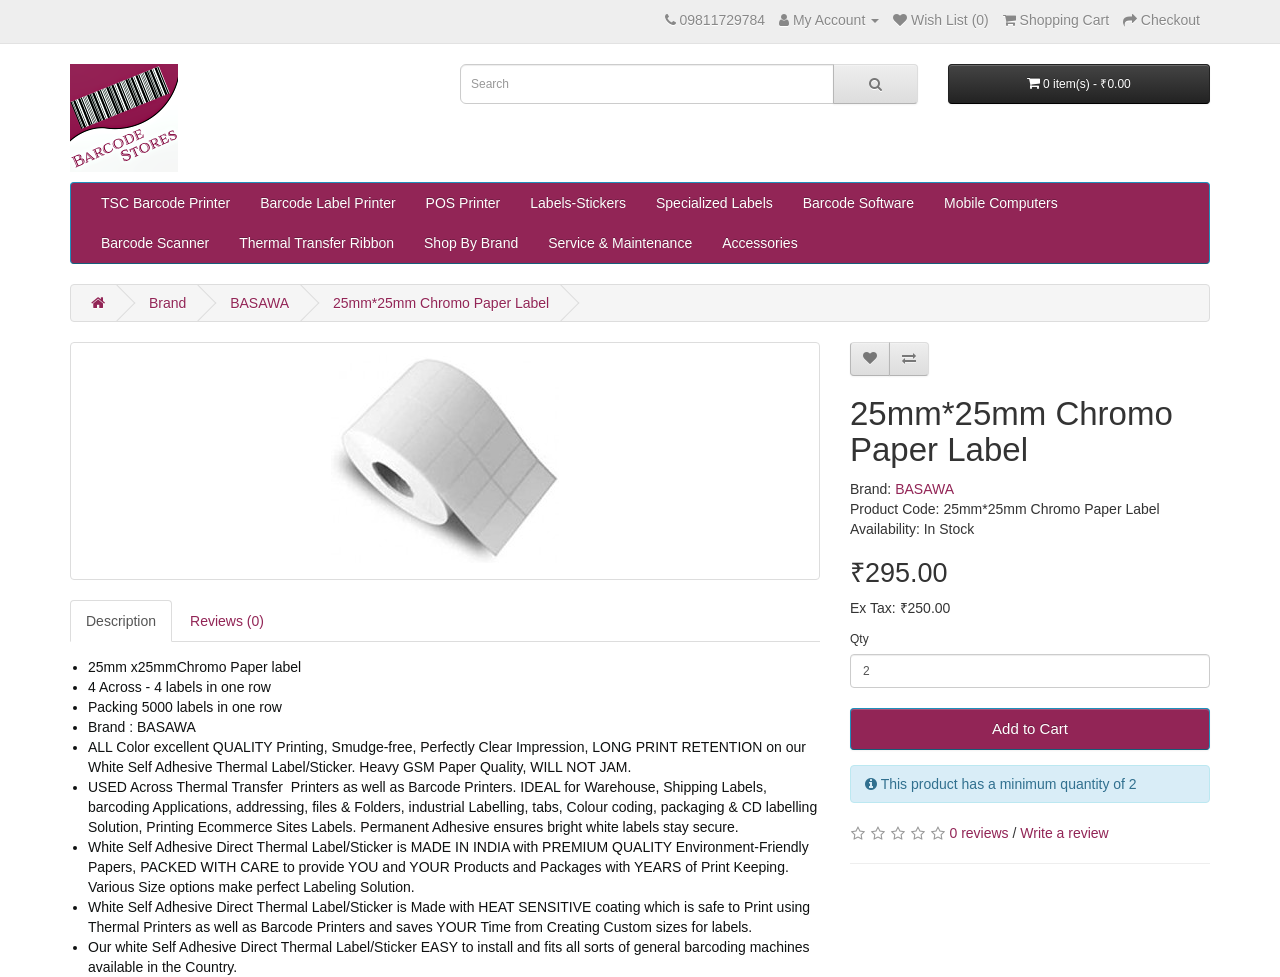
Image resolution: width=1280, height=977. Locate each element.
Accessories (759, 243)
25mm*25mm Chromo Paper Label (441, 303)
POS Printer (463, 203)
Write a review (1064, 833)
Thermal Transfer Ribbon (316, 243)
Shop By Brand (471, 243)
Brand (167, 303)
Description (121, 621)
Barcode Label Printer (327, 203)
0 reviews (978, 833)
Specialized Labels (714, 203)
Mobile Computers (1001, 203)
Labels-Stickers (578, 203)
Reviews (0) (227, 621)
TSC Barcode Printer (165, 203)
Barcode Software (858, 203)
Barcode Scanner (155, 243)
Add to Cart (1030, 728)
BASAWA (259, 303)
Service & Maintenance (620, 243)
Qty (859, 639)
